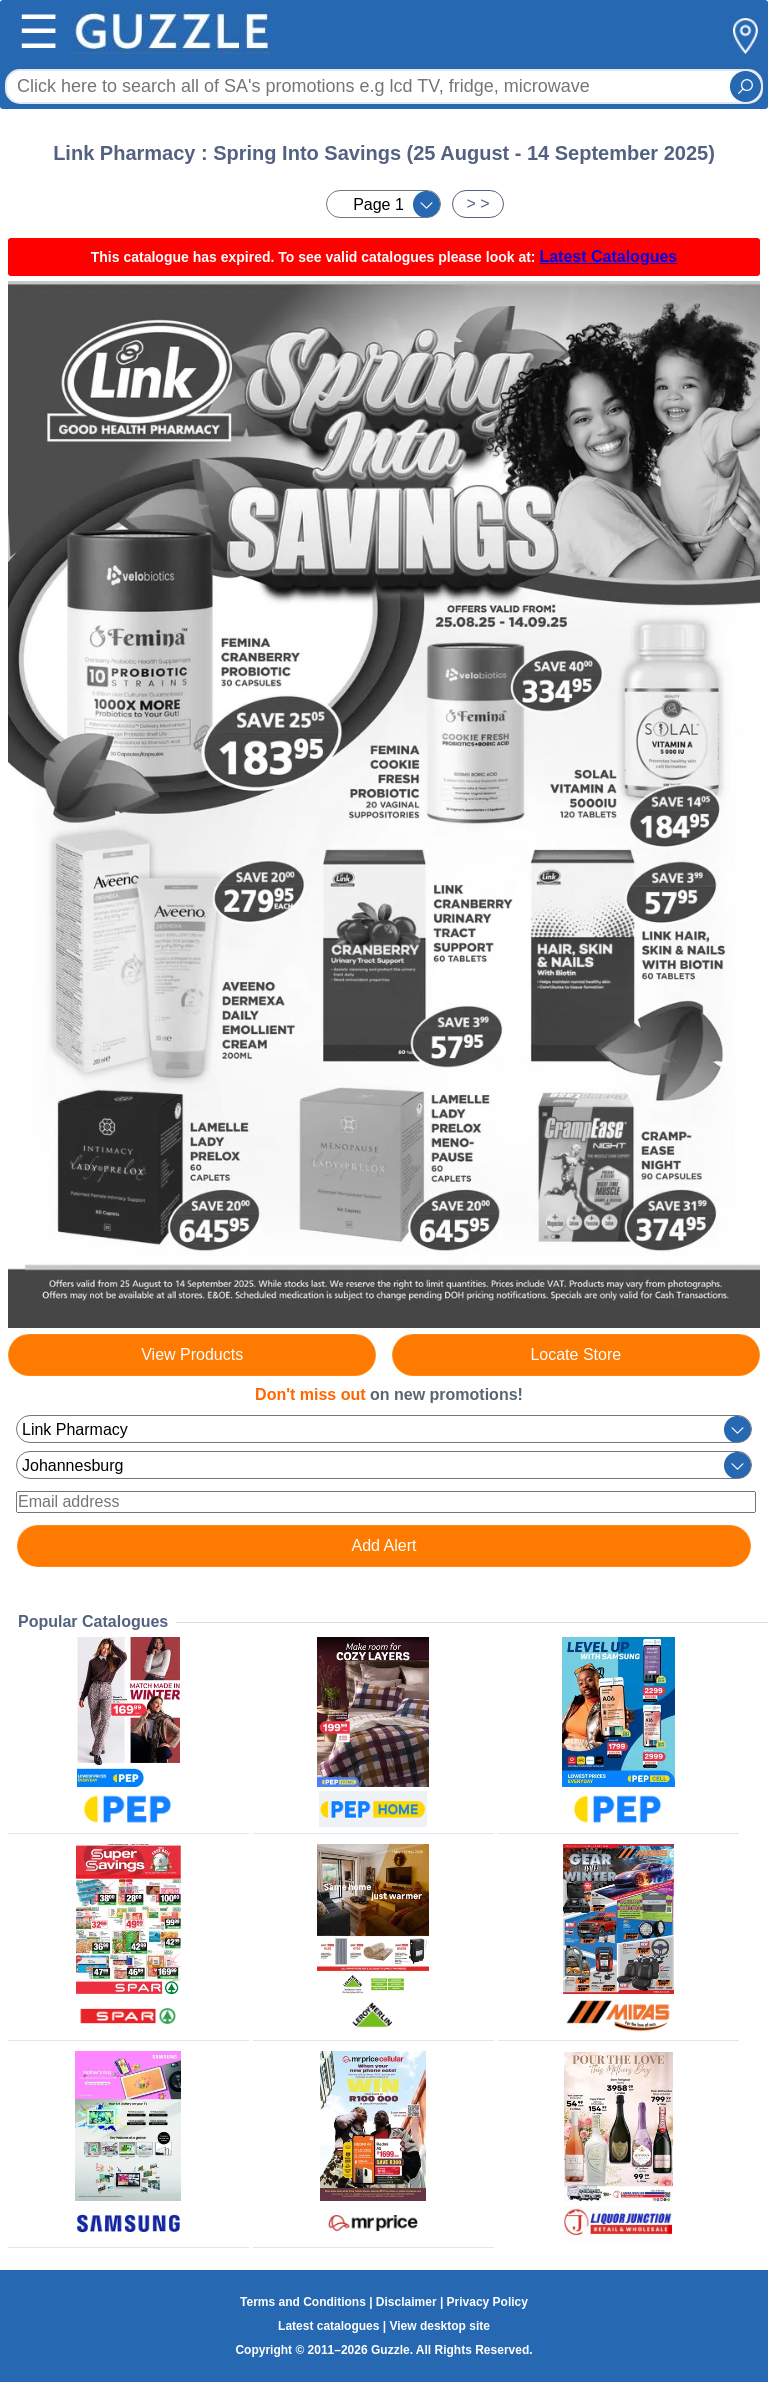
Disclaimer (406, 2302)
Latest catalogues (328, 2326)
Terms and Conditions (303, 2302)
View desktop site (439, 2326)
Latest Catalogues (608, 256)
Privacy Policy (487, 2302)
